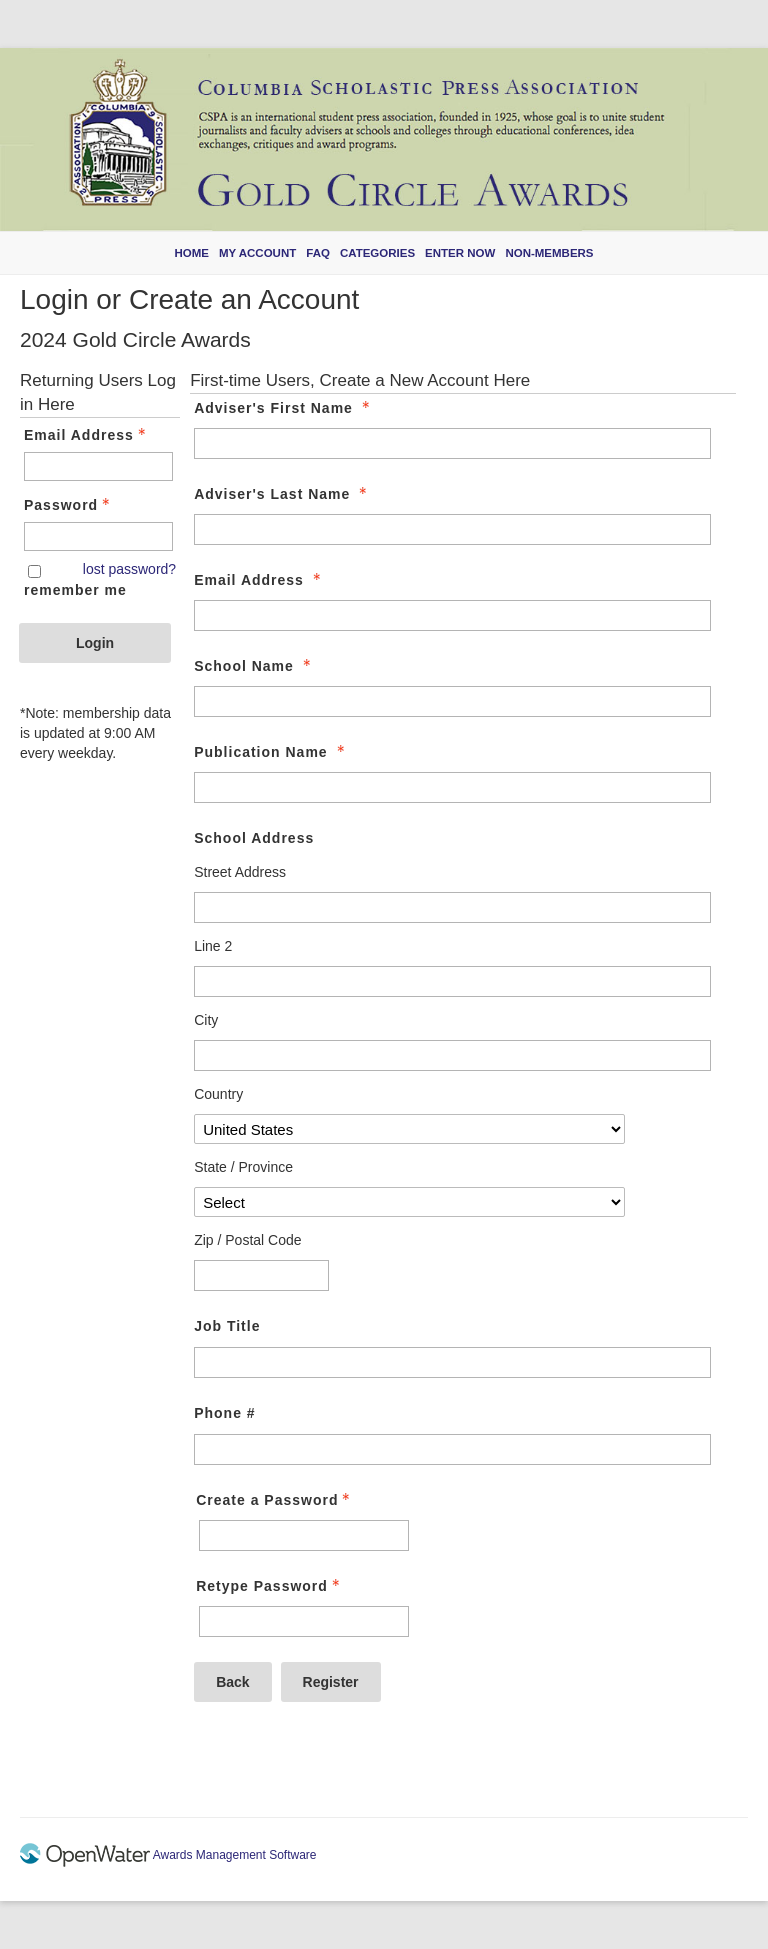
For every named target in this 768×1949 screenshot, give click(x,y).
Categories (377, 253)
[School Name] (452, 701)
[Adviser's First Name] (452, 443)
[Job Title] (452, 1362)
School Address (254, 838)
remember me (75, 590)
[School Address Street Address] (452, 907)
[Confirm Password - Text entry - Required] (304, 1621)
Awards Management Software (233, 1855)
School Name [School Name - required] (254, 666)
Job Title (227, 1326)
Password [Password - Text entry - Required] (69, 505)
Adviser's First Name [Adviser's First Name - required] (284, 408)
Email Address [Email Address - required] (259, 580)
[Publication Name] (452, 787)
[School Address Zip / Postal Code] (261, 1275)
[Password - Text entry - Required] (98, 536)
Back (232, 1682)
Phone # (224, 1413)
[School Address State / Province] (409, 1202)
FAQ (318, 253)
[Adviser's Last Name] (452, 529)
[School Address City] (452, 1055)
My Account (257, 253)
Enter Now (460, 253)
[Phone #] (452, 1449)
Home (191, 253)
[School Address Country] (409, 1129)
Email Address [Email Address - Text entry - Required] (87, 435)
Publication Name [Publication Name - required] (271, 752)
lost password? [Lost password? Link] (129, 569)
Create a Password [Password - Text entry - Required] (275, 1500)
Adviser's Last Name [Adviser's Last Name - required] (282, 494)
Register (331, 1682)
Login (95, 643)
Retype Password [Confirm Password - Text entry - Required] (270, 1586)
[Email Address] (452, 615)
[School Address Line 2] (452, 981)
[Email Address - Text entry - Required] (98, 466)
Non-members (549, 253)
